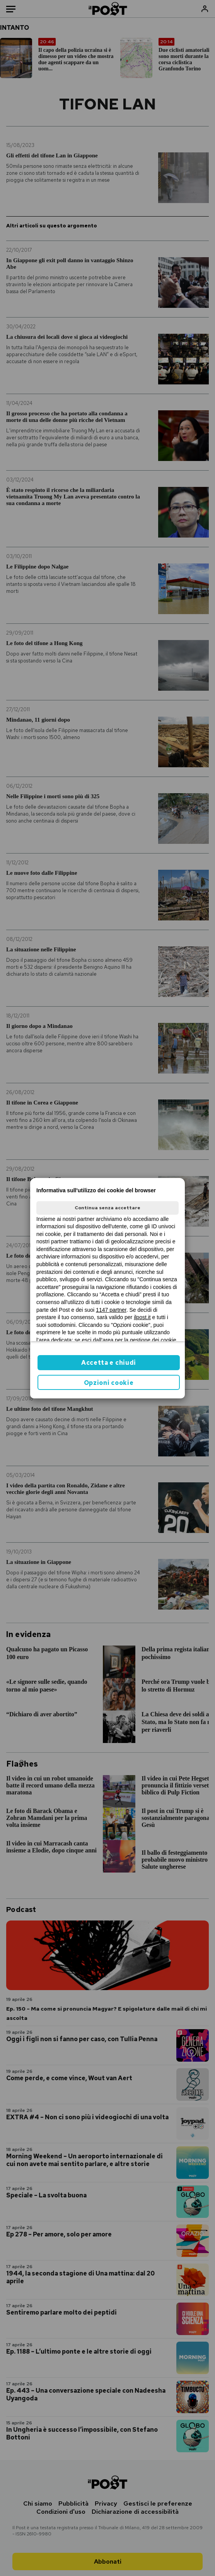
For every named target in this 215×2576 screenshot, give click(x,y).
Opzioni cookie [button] (109, 1383)
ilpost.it (142, 1317)
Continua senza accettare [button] (107, 1208)
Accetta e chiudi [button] (108, 1363)
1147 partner (111, 1310)
